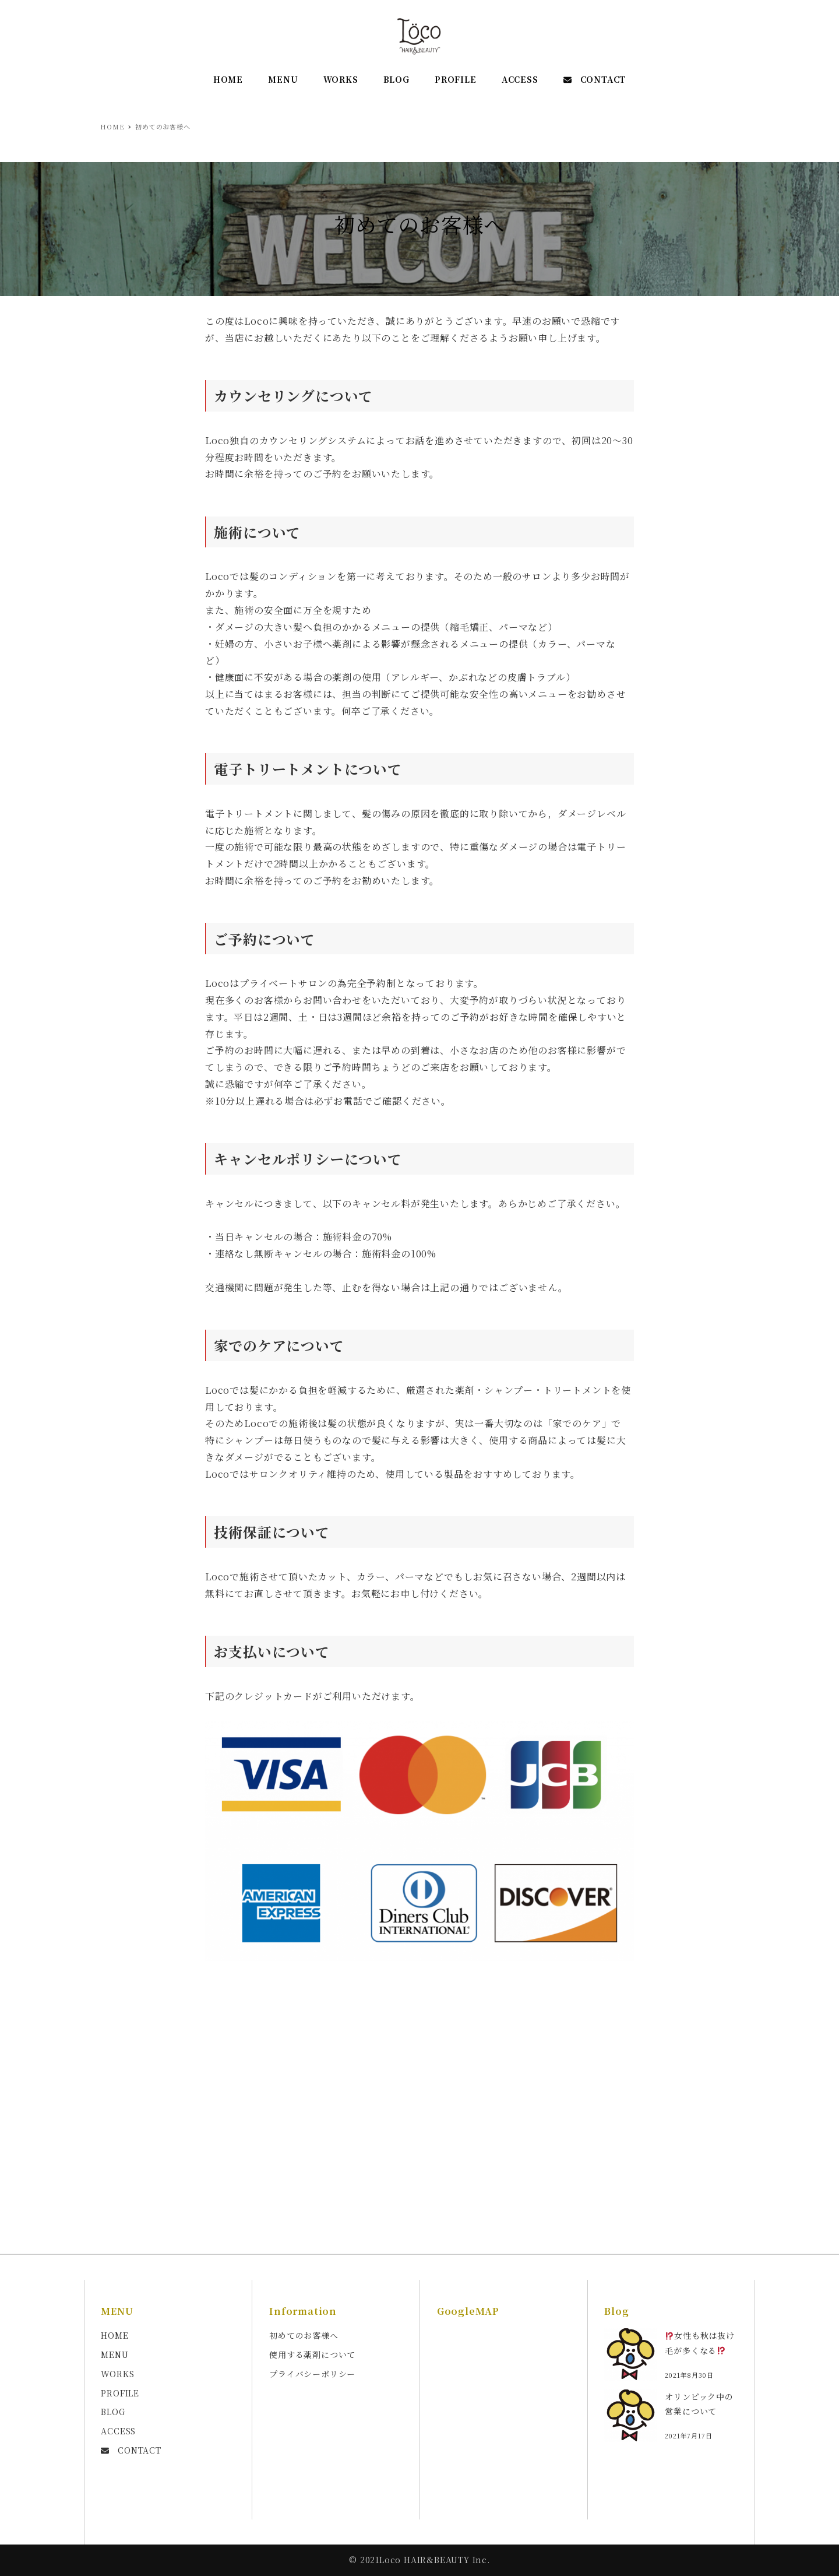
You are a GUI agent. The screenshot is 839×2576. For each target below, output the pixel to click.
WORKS (117, 2374)
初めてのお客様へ (303, 2335)
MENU (114, 2354)
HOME (114, 2335)
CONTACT (131, 2450)
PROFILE (120, 2393)
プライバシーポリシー (312, 2374)
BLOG (113, 2411)
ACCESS (118, 2431)
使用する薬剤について (312, 2354)
